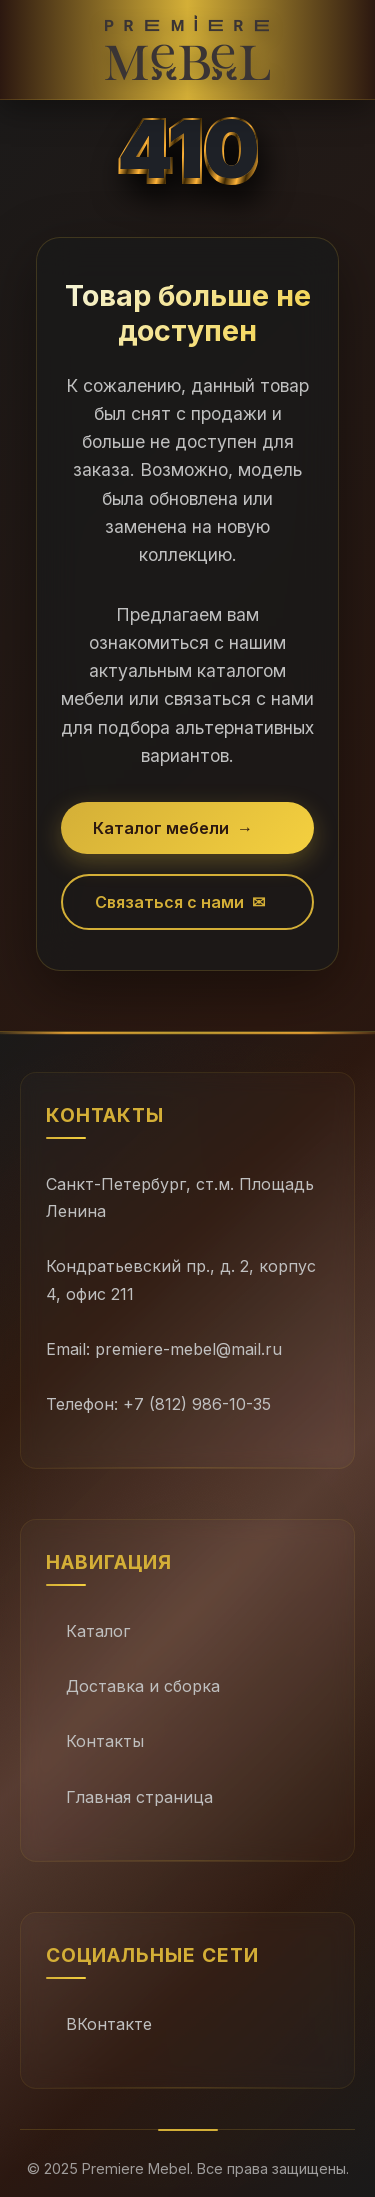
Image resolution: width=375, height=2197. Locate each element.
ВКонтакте (109, 2024)
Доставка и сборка (143, 1686)
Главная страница (139, 1797)
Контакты (105, 1741)
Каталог (98, 1631)
